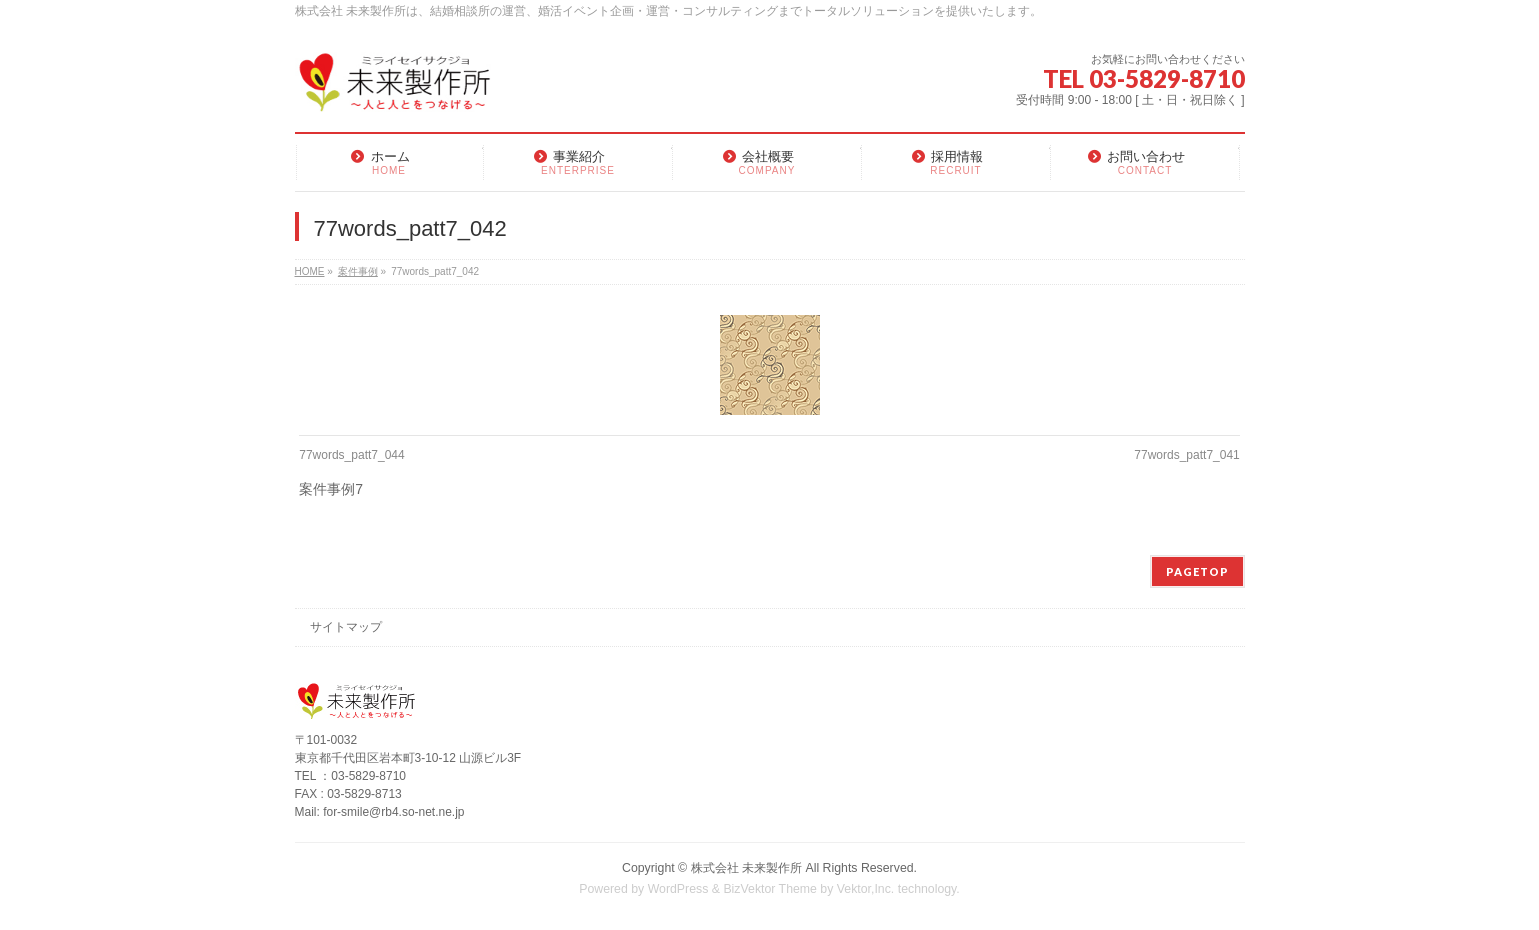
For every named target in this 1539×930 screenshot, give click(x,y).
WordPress (678, 889)
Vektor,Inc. (866, 889)
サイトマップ (346, 627)
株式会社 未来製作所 (746, 868)
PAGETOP (1197, 571)
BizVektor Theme (770, 889)
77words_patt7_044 (351, 455)
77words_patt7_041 (1186, 455)
